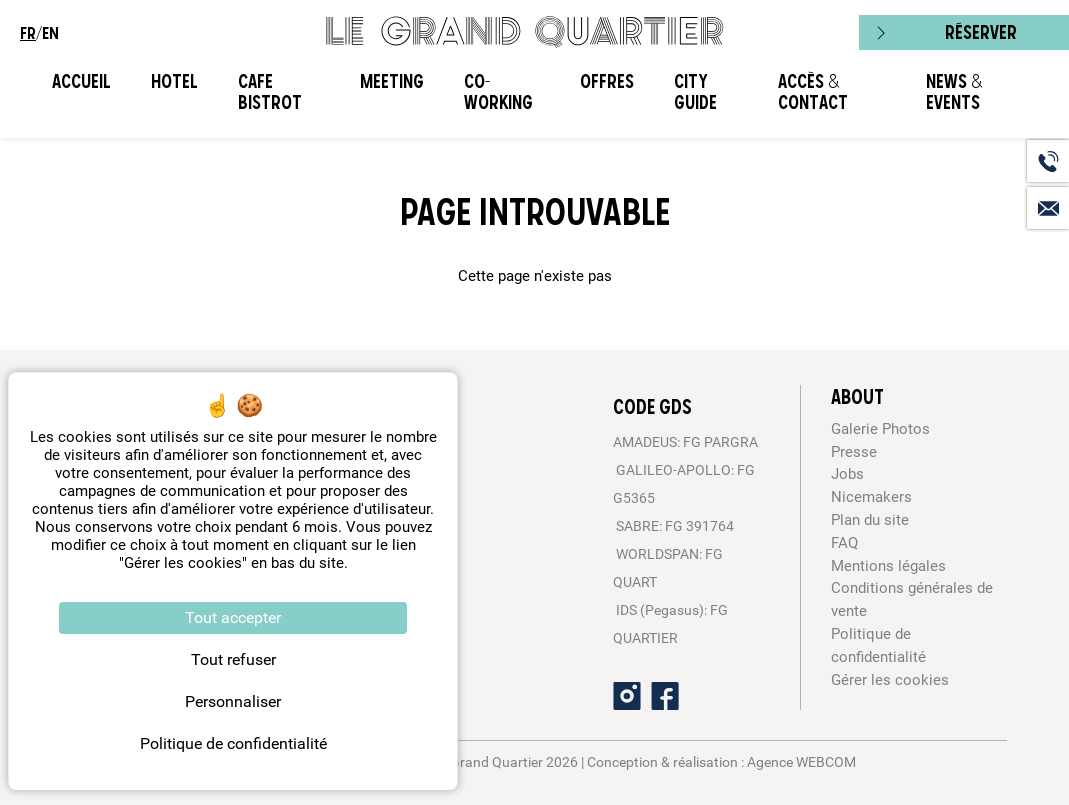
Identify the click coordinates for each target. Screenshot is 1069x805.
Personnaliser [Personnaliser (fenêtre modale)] (233, 701)
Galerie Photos (880, 429)
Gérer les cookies (890, 680)
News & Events (954, 92)
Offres (607, 81)
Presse (854, 452)
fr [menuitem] (28, 33)
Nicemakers (871, 497)
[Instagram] (627, 696)
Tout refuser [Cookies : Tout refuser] (233, 659)
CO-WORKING (498, 92)
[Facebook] (665, 696)
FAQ (844, 543)
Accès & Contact (813, 92)
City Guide (695, 92)
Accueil (81, 81)
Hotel (174, 81)
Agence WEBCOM (801, 762)
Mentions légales (888, 566)
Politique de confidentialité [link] (233, 743)
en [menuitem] (50, 33)
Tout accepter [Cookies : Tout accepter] (233, 617)
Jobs (847, 474)
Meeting (392, 81)
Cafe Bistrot (270, 92)
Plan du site (870, 520)
